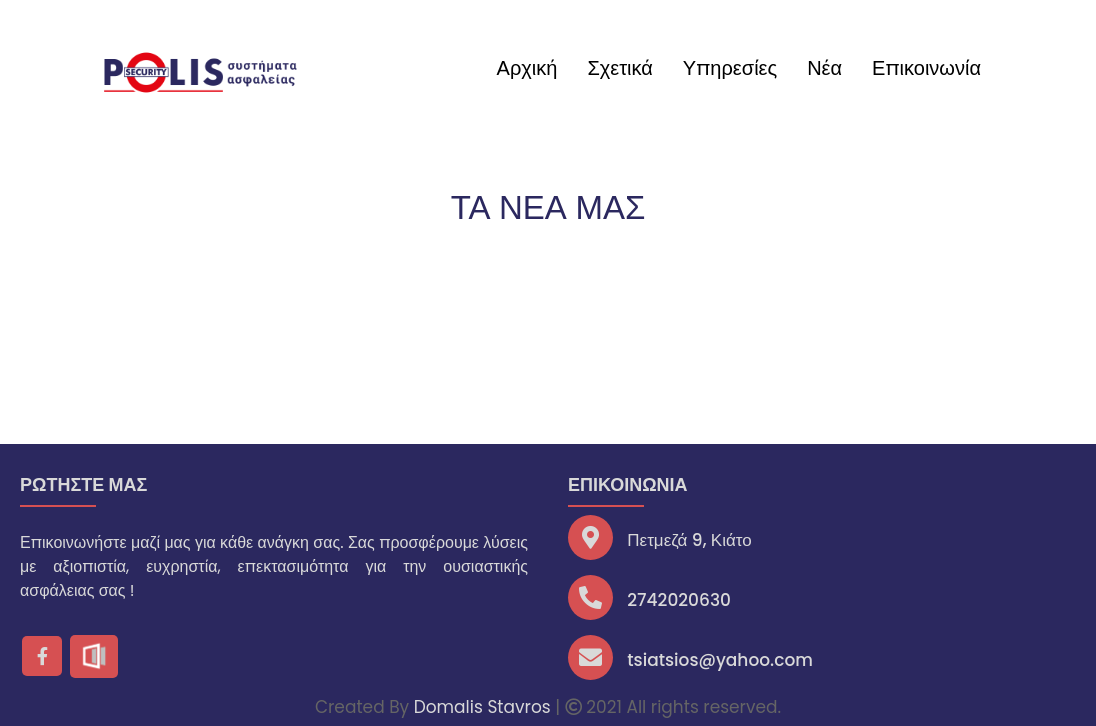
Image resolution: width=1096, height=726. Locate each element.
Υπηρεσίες (730, 68)
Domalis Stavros (482, 707)
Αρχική (527, 68)
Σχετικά (619, 68)
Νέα (824, 68)
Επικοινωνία (926, 68)
